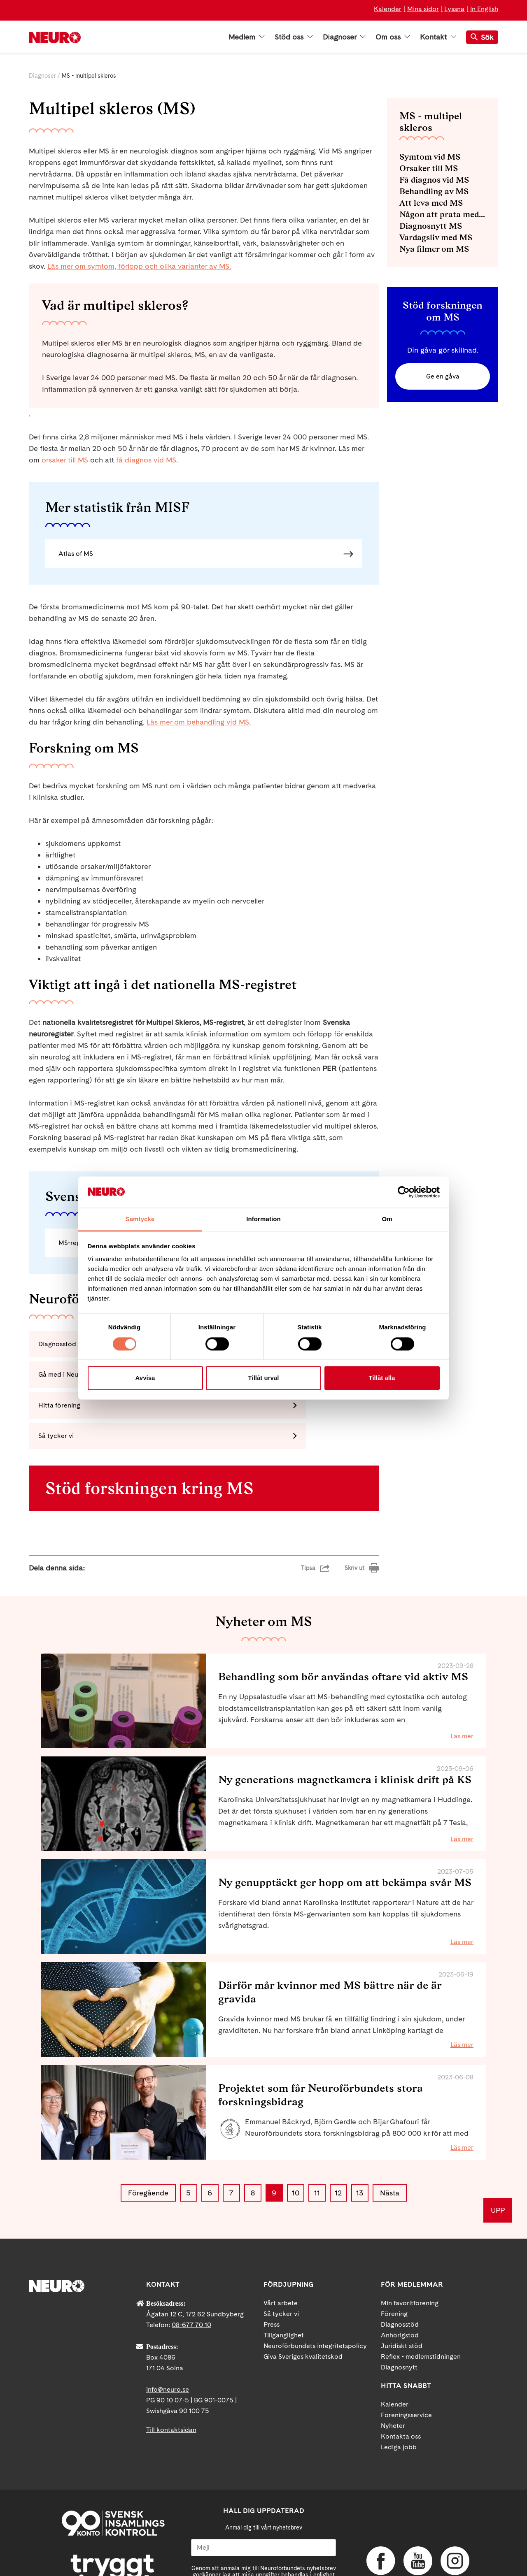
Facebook (380, 2504)
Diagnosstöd (400, 2268)
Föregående (148, 2136)
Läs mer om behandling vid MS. (199, 722)
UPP (498, 2153)
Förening (394, 2257)
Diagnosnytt (399, 2311)
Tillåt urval (263, 1378)
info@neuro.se (167, 2333)
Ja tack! (263, 2551)
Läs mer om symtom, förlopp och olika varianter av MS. (139, 266)
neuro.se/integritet (264, 2531)
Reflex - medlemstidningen (421, 2300)
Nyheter (393, 2369)
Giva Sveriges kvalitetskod (303, 2300)
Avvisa (145, 1378)
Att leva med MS (431, 203)
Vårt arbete (281, 2247)
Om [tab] (387, 1219)
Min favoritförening (409, 2247)
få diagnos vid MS (146, 459)
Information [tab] (263, 1219)
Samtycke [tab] (140, 1219)
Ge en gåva (443, 377)
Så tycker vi (281, 2257)
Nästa (389, 2136)
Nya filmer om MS (434, 249)
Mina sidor (423, 9)
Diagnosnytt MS (430, 226)
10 (295, 2136)
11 (317, 2136)
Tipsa (308, 1511)
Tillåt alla (382, 1378)
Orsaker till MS (428, 168)
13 (359, 2136)
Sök (482, 37)
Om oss (392, 37)
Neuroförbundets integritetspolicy (315, 2289)
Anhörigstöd (400, 2279)
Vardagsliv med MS (435, 237)
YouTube (417, 2504)
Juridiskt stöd (401, 2289)
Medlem (247, 37)
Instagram (455, 2504)
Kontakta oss (401, 2380)
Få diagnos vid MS (434, 180)
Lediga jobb (399, 2391)
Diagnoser (344, 37)
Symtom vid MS (429, 157)
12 (338, 2136)
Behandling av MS (434, 191)
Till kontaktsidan (171, 2373)
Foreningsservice (406, 2358)
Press (272, 2268)
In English (484, 9)
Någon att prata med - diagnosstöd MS (442, 214)
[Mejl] (263, 2491)
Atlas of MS (75, 553)
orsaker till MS (65, 459)
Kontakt (438, 37)
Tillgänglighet (284, 2279)
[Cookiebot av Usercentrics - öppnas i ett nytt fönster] (404, 1192)
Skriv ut (354, 1511)
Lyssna (454, 9)
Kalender (387, 9)
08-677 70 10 (191, 2268)
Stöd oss (294, 37)
